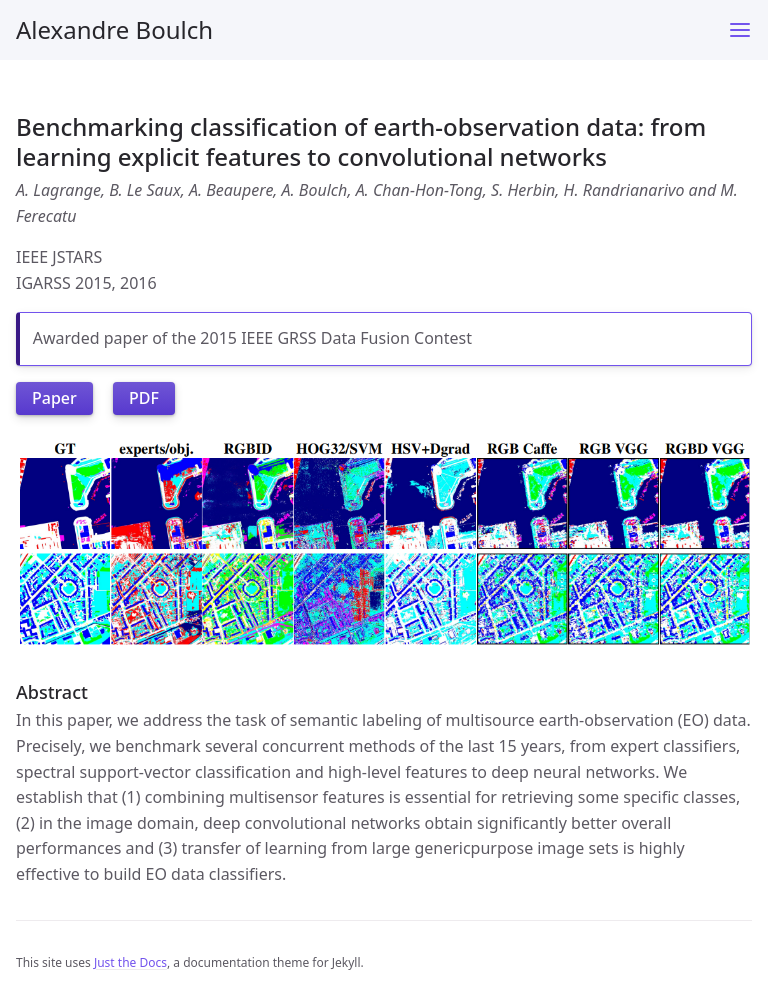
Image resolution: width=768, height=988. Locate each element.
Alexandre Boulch (114, 29)
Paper (54, 398)
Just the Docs (130, 962)
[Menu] (740, 30)
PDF (144, 398)
